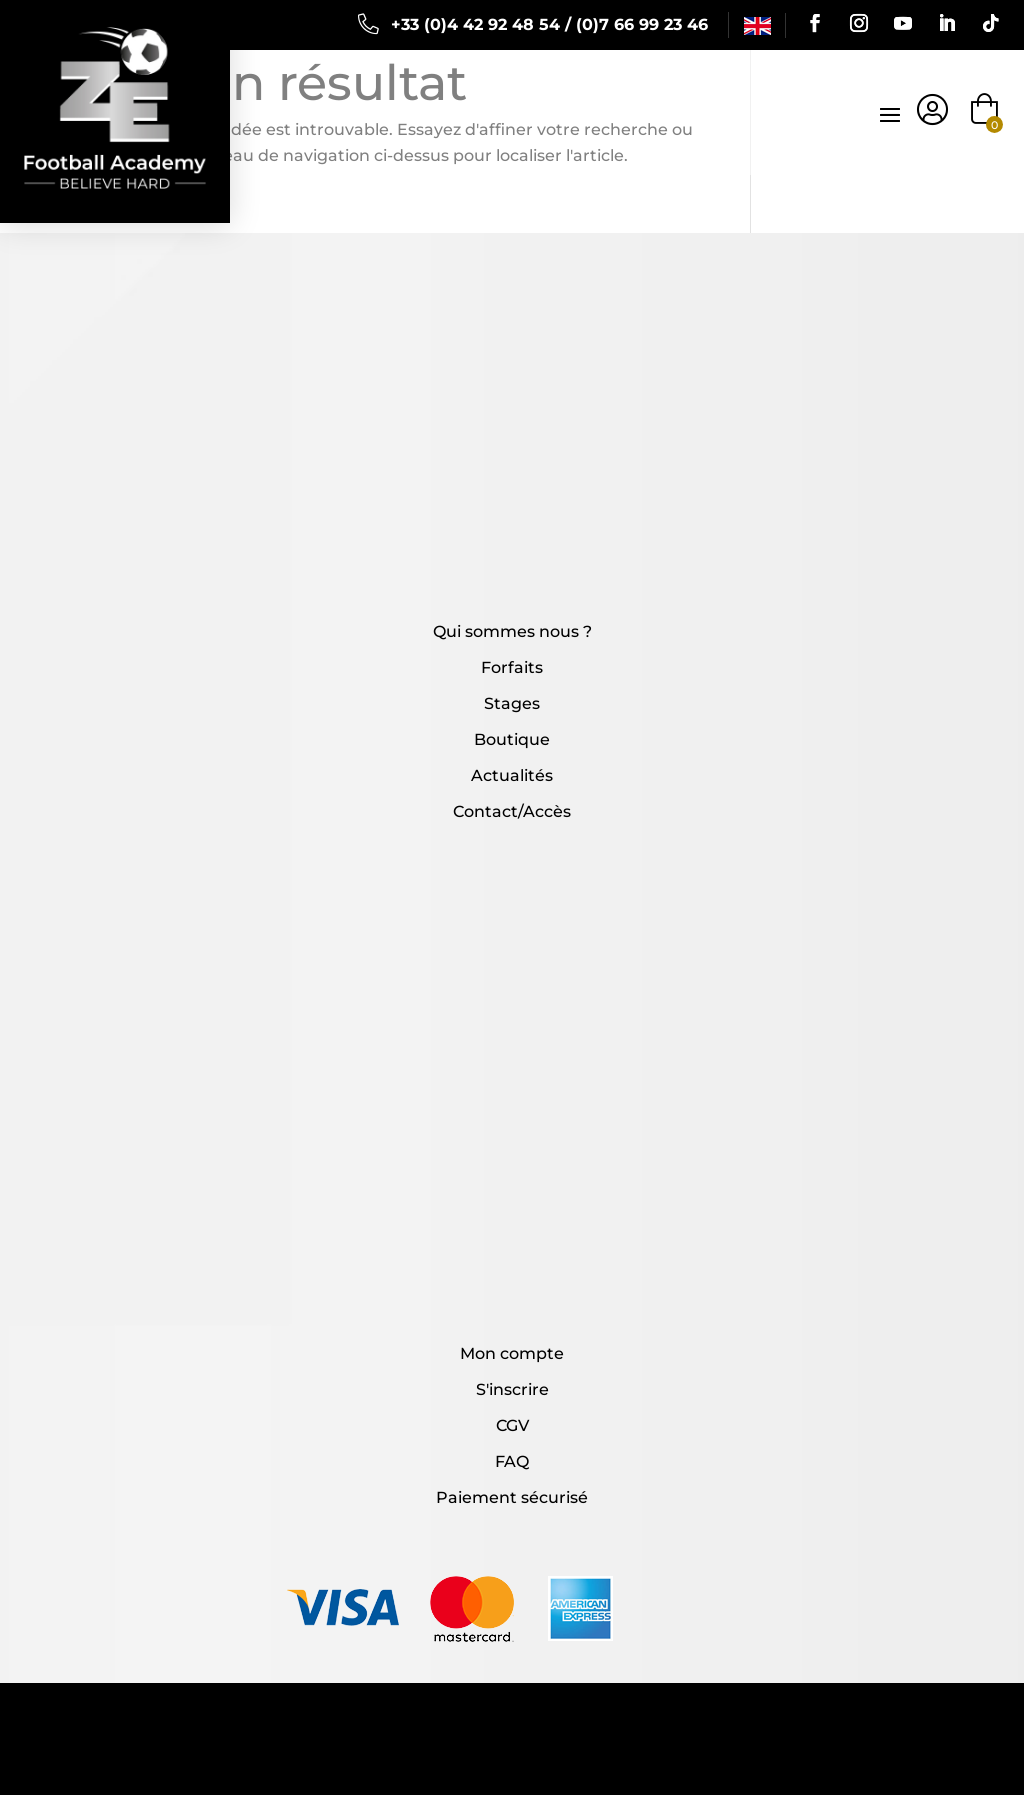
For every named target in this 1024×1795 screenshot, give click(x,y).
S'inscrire (512, 1389)
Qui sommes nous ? (512, 631)
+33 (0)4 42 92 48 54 (475, 24)
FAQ (512, 1461)
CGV (512, 1425)
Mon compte (512, 1353)
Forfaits (512, 667)
